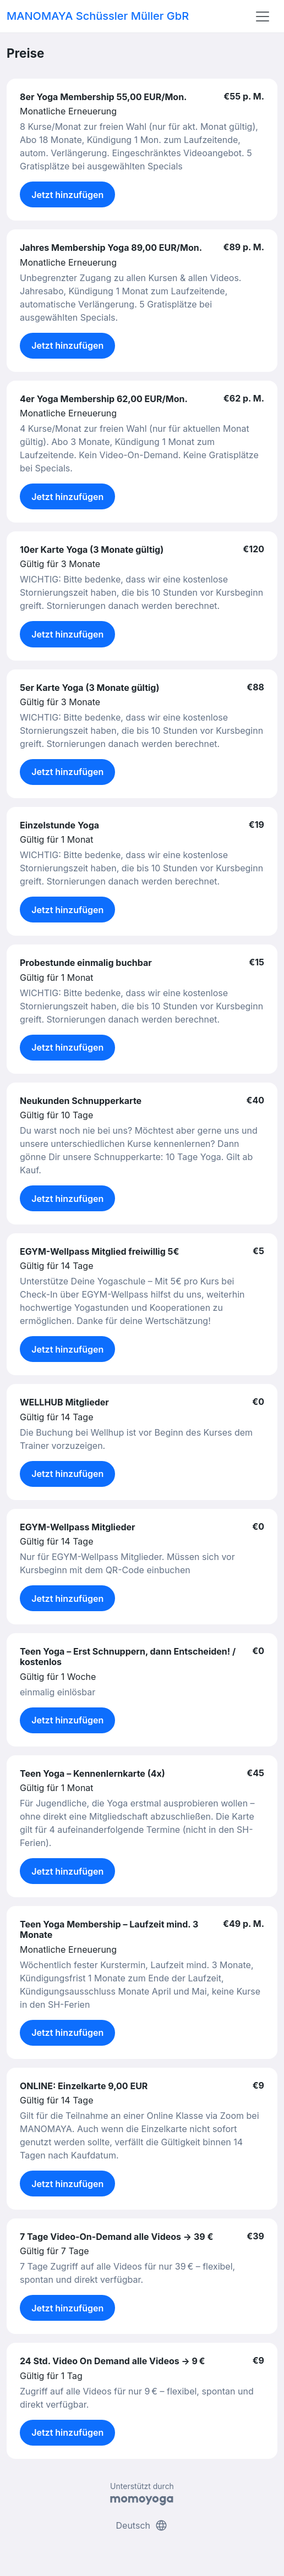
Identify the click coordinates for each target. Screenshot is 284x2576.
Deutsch (142, 2525)
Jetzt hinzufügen (67, 194)
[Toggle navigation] (262, 16)
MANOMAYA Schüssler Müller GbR (98, 16)
